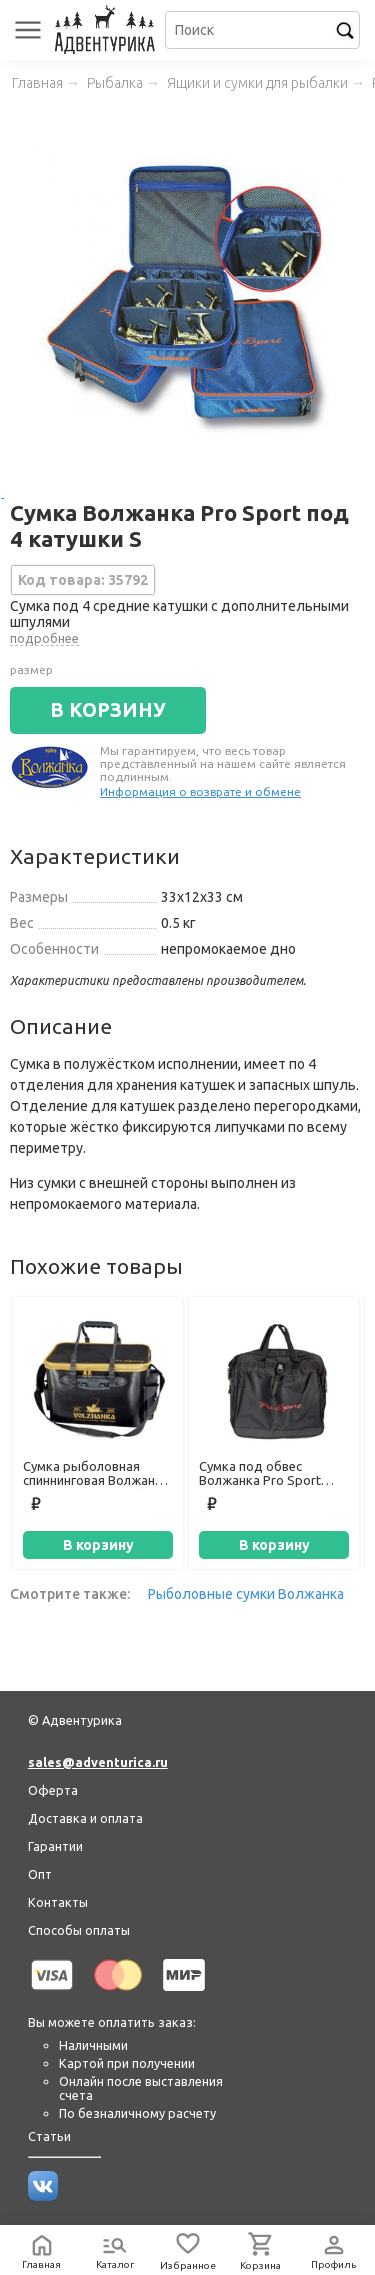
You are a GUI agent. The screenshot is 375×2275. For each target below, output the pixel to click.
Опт (40, 1874)
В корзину (98, 1545)
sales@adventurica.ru (98, 1762)
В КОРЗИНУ (108, 710)
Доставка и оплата (85, 1818)
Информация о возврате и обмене (200, 791)
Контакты (58, 1902)
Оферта (53, 1790)
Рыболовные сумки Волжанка (246, 1594)
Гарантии (55, 1846)
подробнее (44, 638)
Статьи (49, 2136)
